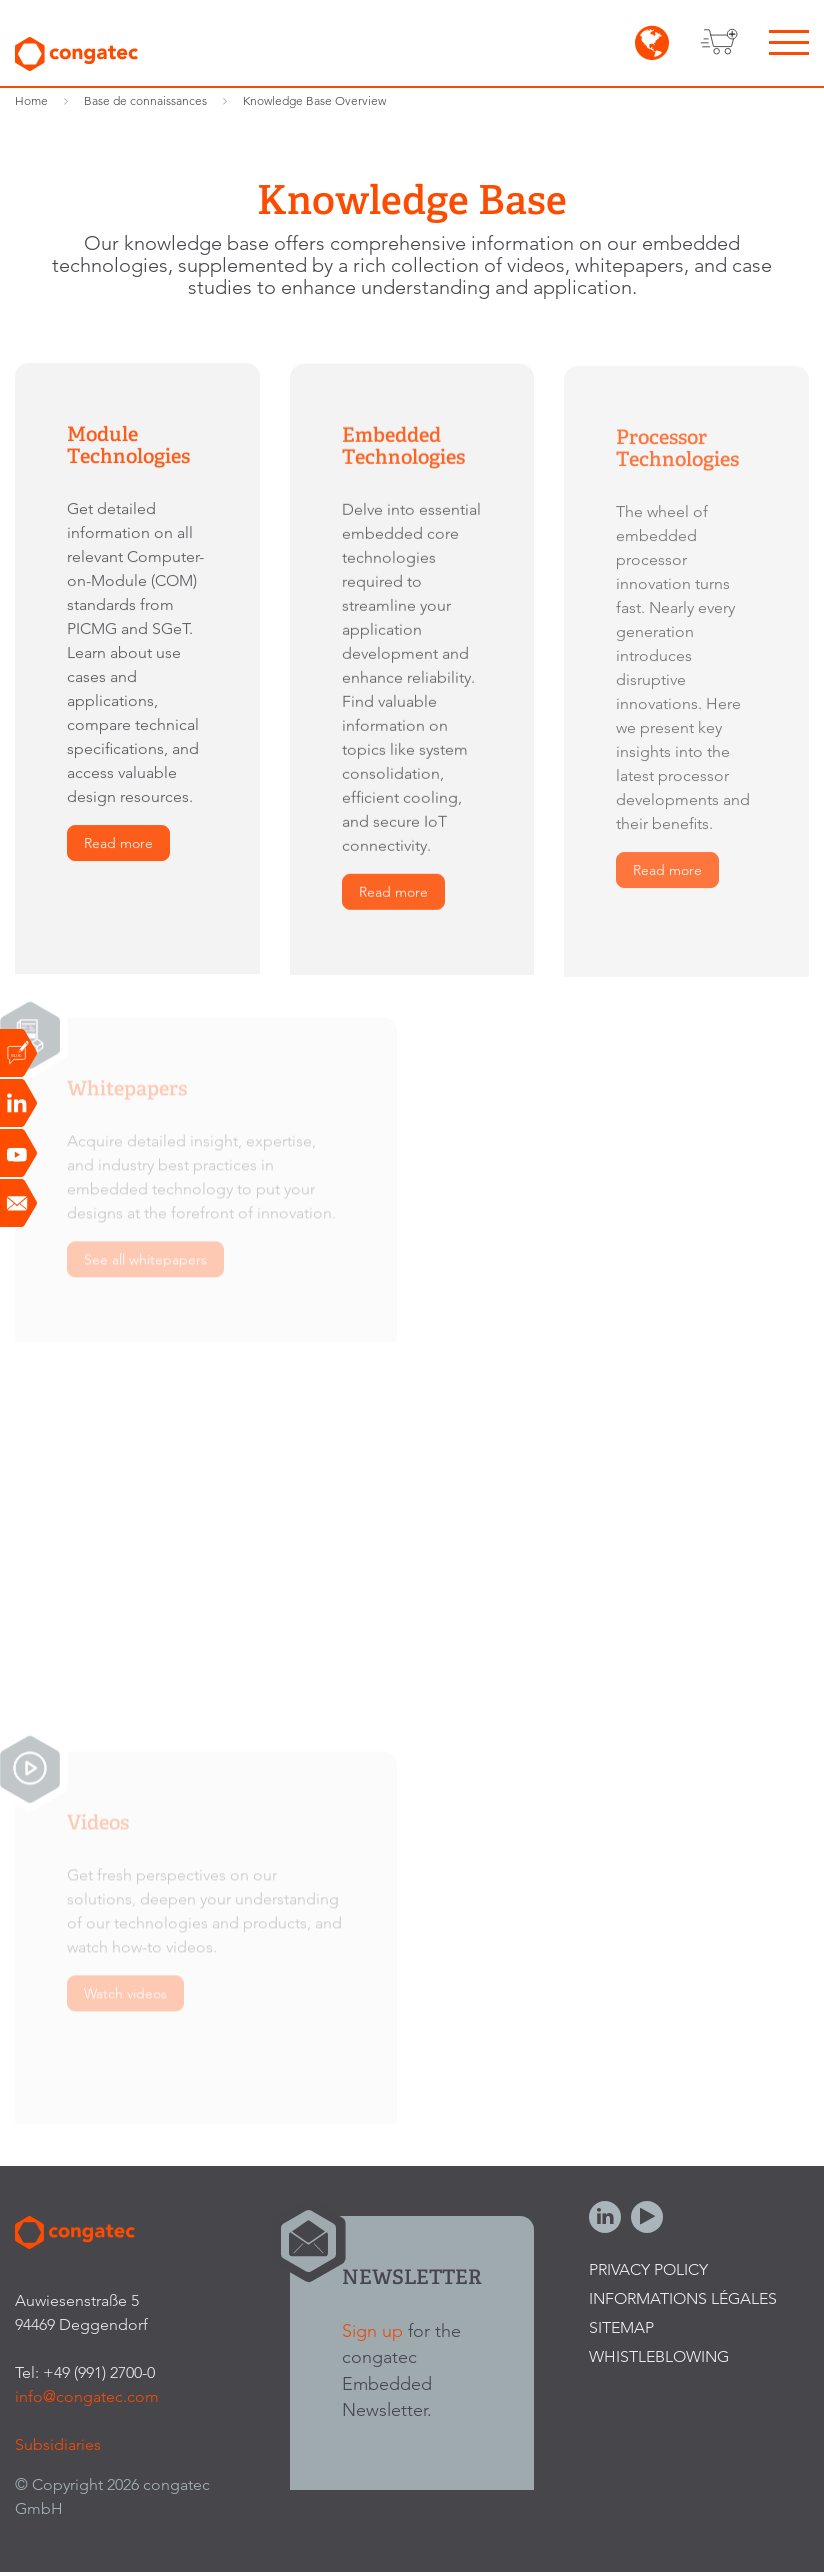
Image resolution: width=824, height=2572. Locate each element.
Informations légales (683, 2298)
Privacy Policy (648, 2269)
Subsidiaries (58, 2444)
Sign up (372, 2330)
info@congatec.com (87, 2396)
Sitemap (621, 2327)
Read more (118, 844)
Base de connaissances (145, 100)
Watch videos (125, 1999)
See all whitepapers (145, 1265)
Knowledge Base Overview (314, 100)
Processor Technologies (677, 452)
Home (31, 100)
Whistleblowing (659, 2356)
